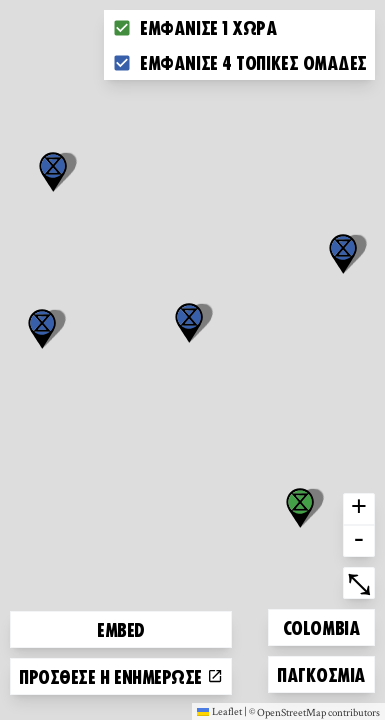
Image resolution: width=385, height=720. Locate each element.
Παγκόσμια (321, 671)
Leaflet (219, 711)
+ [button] (359, 509)
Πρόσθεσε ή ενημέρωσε (121, 676)
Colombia (321, 624)
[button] (343, 254)
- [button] (359, 541)
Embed (121, 629)
